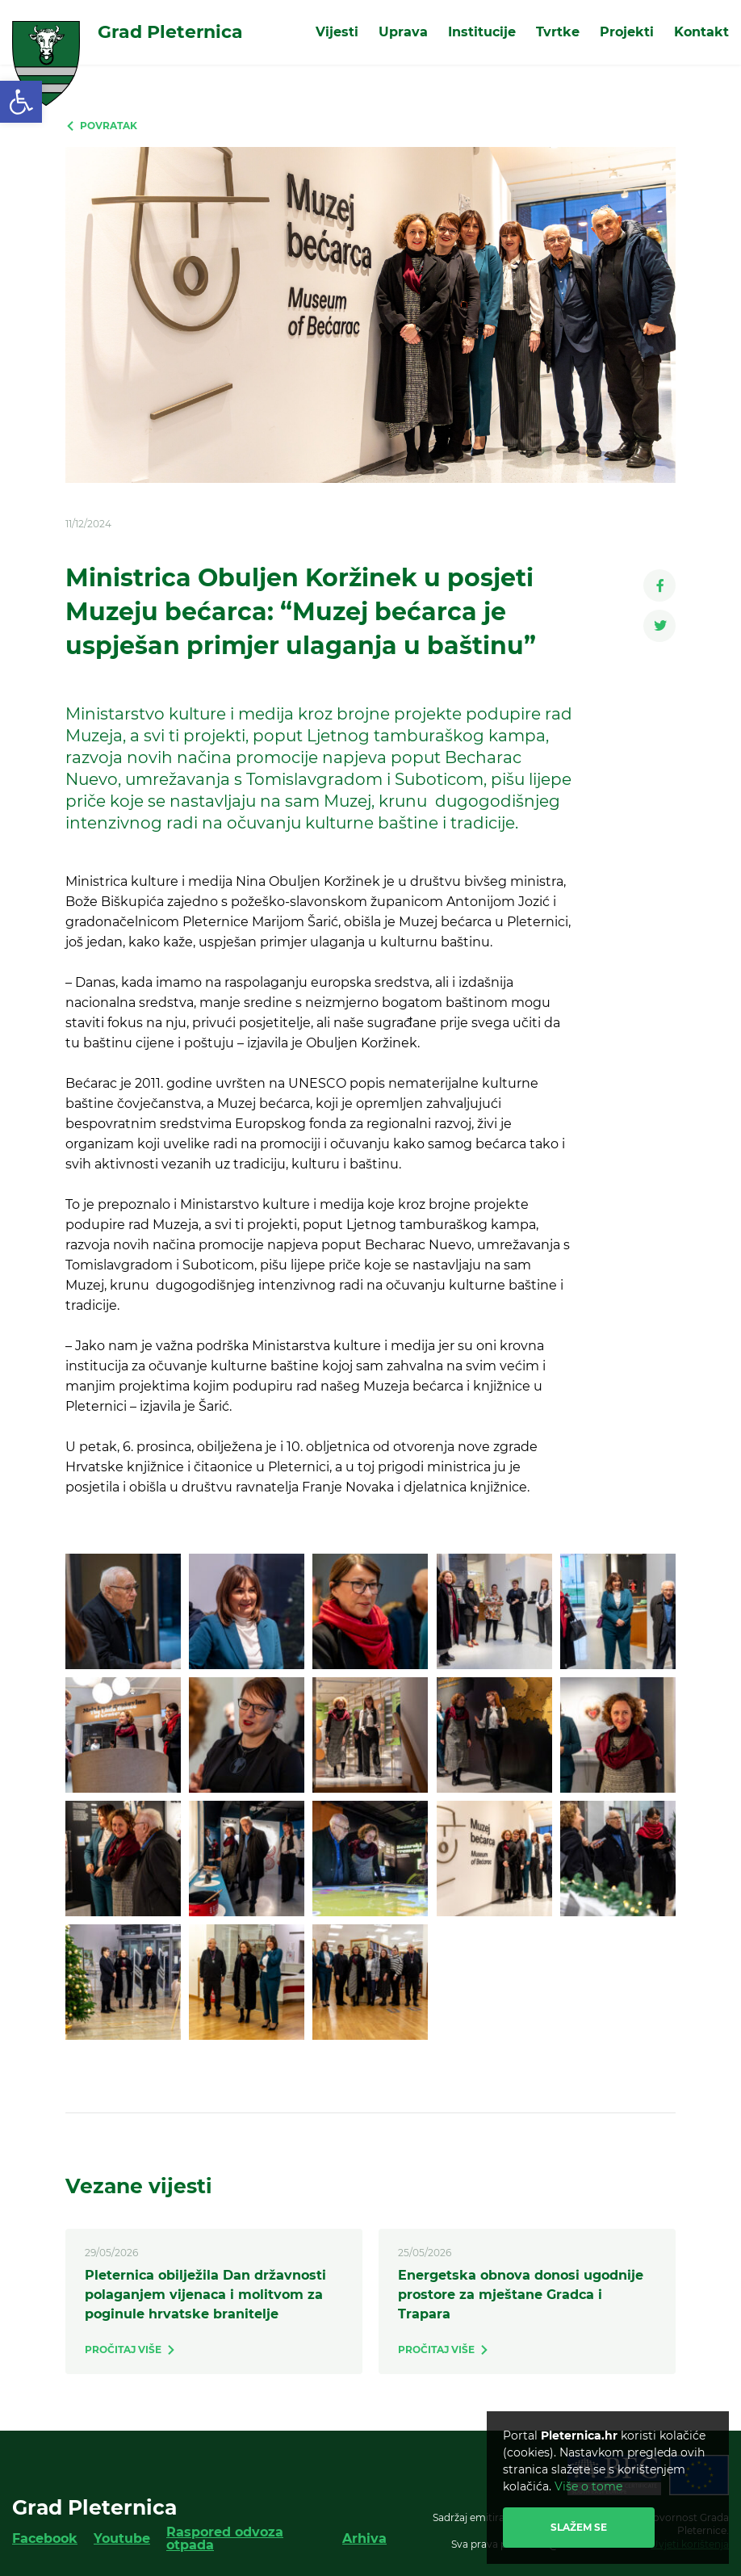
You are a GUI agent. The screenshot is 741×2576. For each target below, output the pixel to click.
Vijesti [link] (337, 32)
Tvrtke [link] (558, 32)
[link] (21, 102)
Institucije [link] (482, 32)
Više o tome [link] (588, 2486)
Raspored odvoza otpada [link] (224, 2538)
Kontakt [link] (701, 32)
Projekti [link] (627, 32)
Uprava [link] (403, 32)
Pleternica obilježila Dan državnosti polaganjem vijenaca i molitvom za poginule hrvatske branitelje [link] (205, 2295)
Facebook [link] (44, 2538)
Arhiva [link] (364, 2538)
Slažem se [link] (579, 2527)
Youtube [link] (122, 2538)
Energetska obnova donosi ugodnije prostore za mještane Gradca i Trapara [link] (520, 2295)
